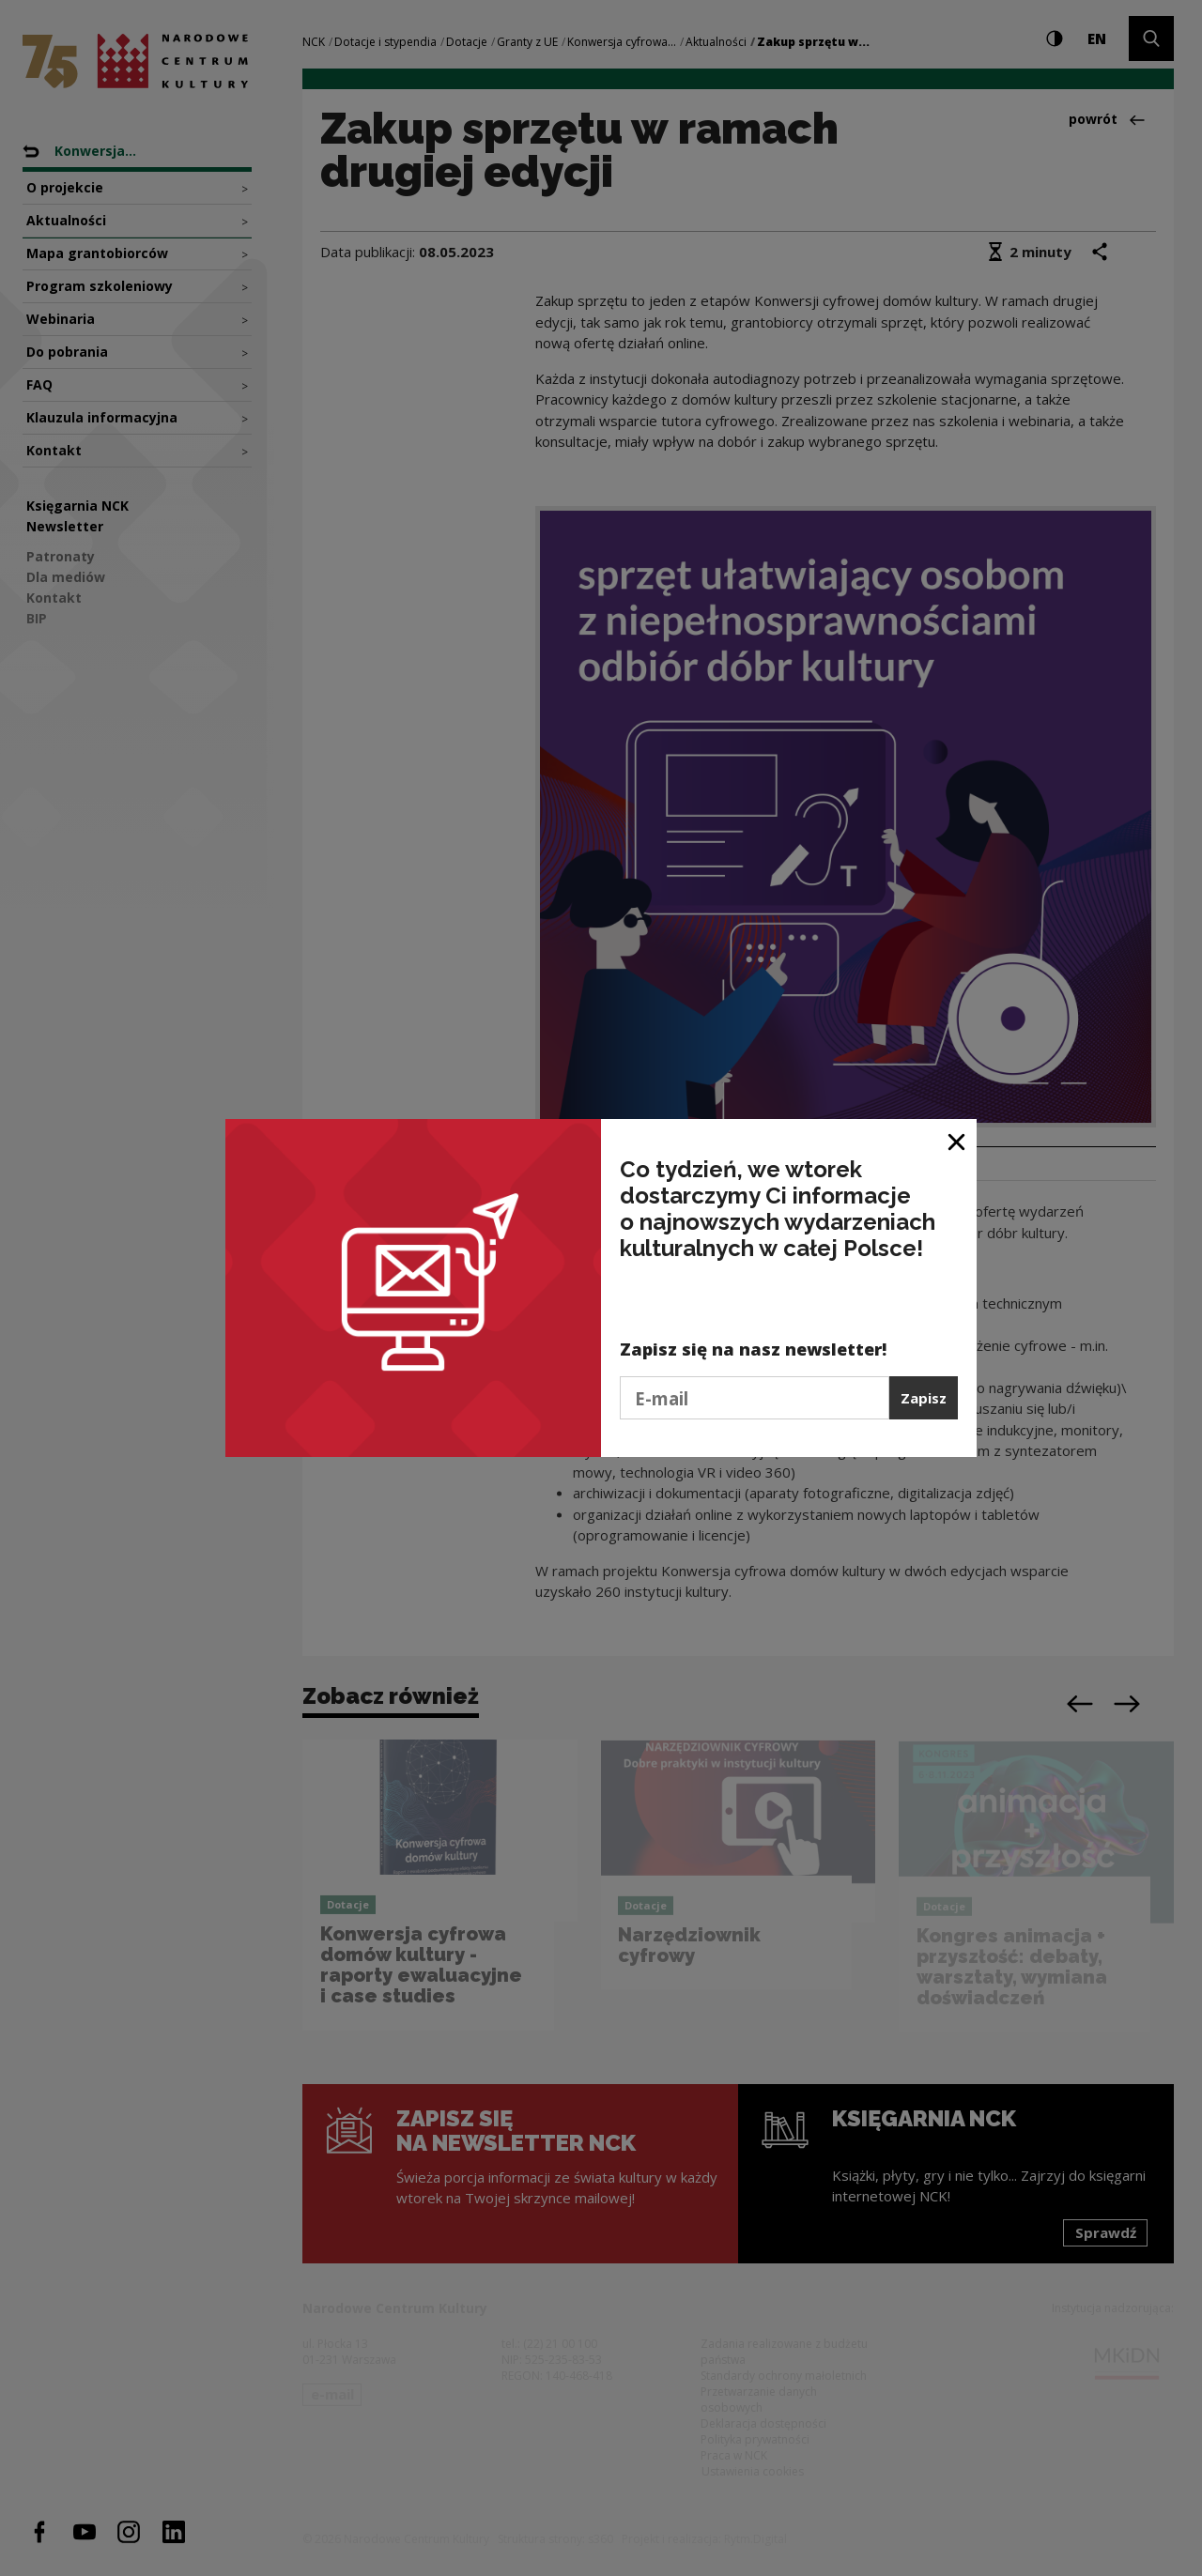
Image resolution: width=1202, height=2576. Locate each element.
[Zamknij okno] (957, 1140)
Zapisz (924, 1397)
